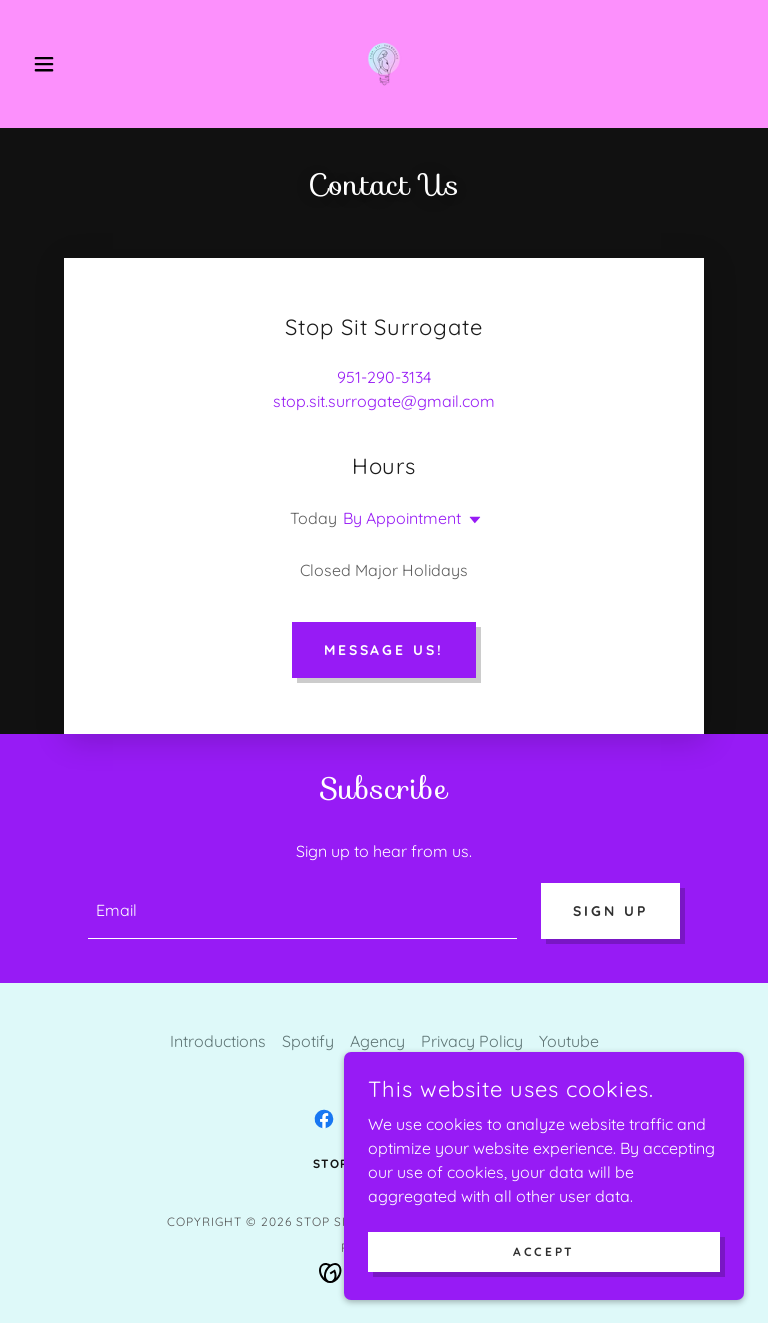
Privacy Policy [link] (472, 1041)
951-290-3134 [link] (384, 377)
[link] (384, 64)
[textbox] (302, 911)
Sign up (610, 911)
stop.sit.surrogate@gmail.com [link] (384, 401)
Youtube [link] (569, 1041)
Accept (543, 1251)
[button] (78, 64)
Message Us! (384, 650)
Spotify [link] (308, 1041)
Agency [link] (377, 1041)
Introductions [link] (218, 1041)
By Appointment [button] (402, 518)
